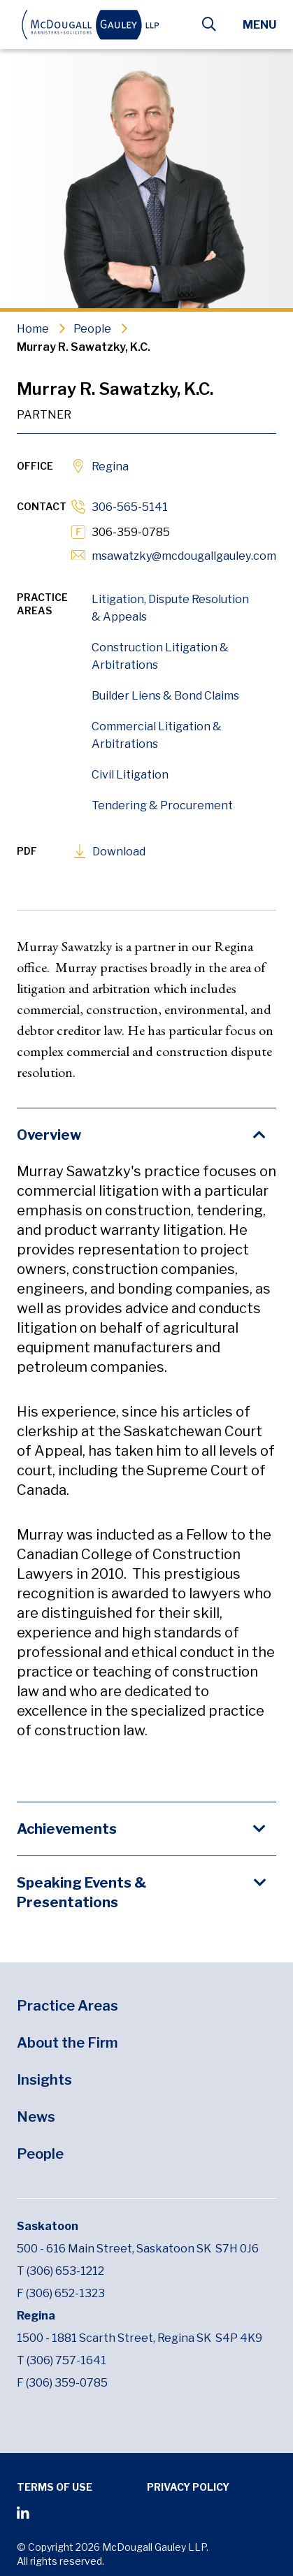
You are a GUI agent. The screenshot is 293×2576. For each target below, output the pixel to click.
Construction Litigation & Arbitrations (160, 656)
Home (33, 328)
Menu (259, 24)
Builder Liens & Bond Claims (165, 695)
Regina (110, 466)
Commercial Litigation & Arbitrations (157, 735)
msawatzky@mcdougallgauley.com (184, 556)
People (92, 328)
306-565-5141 (130, 507)
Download (118, 851)
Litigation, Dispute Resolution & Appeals (170, 608)
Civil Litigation (130, 774)
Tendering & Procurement (162, 805)
